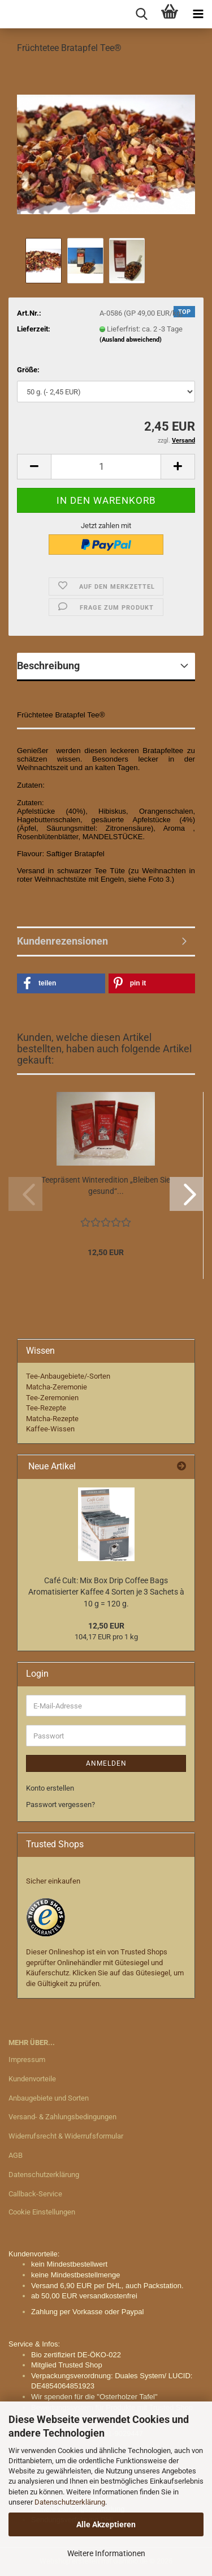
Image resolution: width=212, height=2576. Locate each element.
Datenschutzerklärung (69, 2502)
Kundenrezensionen (62, 941)
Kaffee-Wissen (50, 1429)
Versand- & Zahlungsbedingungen (62, 2116)
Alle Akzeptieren (106, 2524)
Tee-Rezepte (46, 1408)
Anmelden (106, 1763)
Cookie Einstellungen (41, 2212)
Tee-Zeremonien (52, 1397)
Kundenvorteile (32, 2079)
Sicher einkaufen (53, 1881)
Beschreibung (48, 665)
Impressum (26, 2059)
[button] (34, 466)
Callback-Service (35, 2194)
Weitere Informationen (106, 2553)
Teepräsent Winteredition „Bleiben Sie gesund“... (105, 1185)
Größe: (28, 369)
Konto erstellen (50, 1788)
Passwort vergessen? (60, 1804)
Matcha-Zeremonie (56, 1387)
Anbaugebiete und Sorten (48, 2098)
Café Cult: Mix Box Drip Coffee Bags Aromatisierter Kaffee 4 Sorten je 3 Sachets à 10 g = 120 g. (106, 1592)
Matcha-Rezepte (52, 1418)
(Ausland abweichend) (130, 339)
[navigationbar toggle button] (198, 14)
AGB (15, 2155)
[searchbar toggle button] (141, 14)
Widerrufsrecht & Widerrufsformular (65, 2136)
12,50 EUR (106, 1625)
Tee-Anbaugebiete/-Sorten (68, 1376)
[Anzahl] (106, 466)
